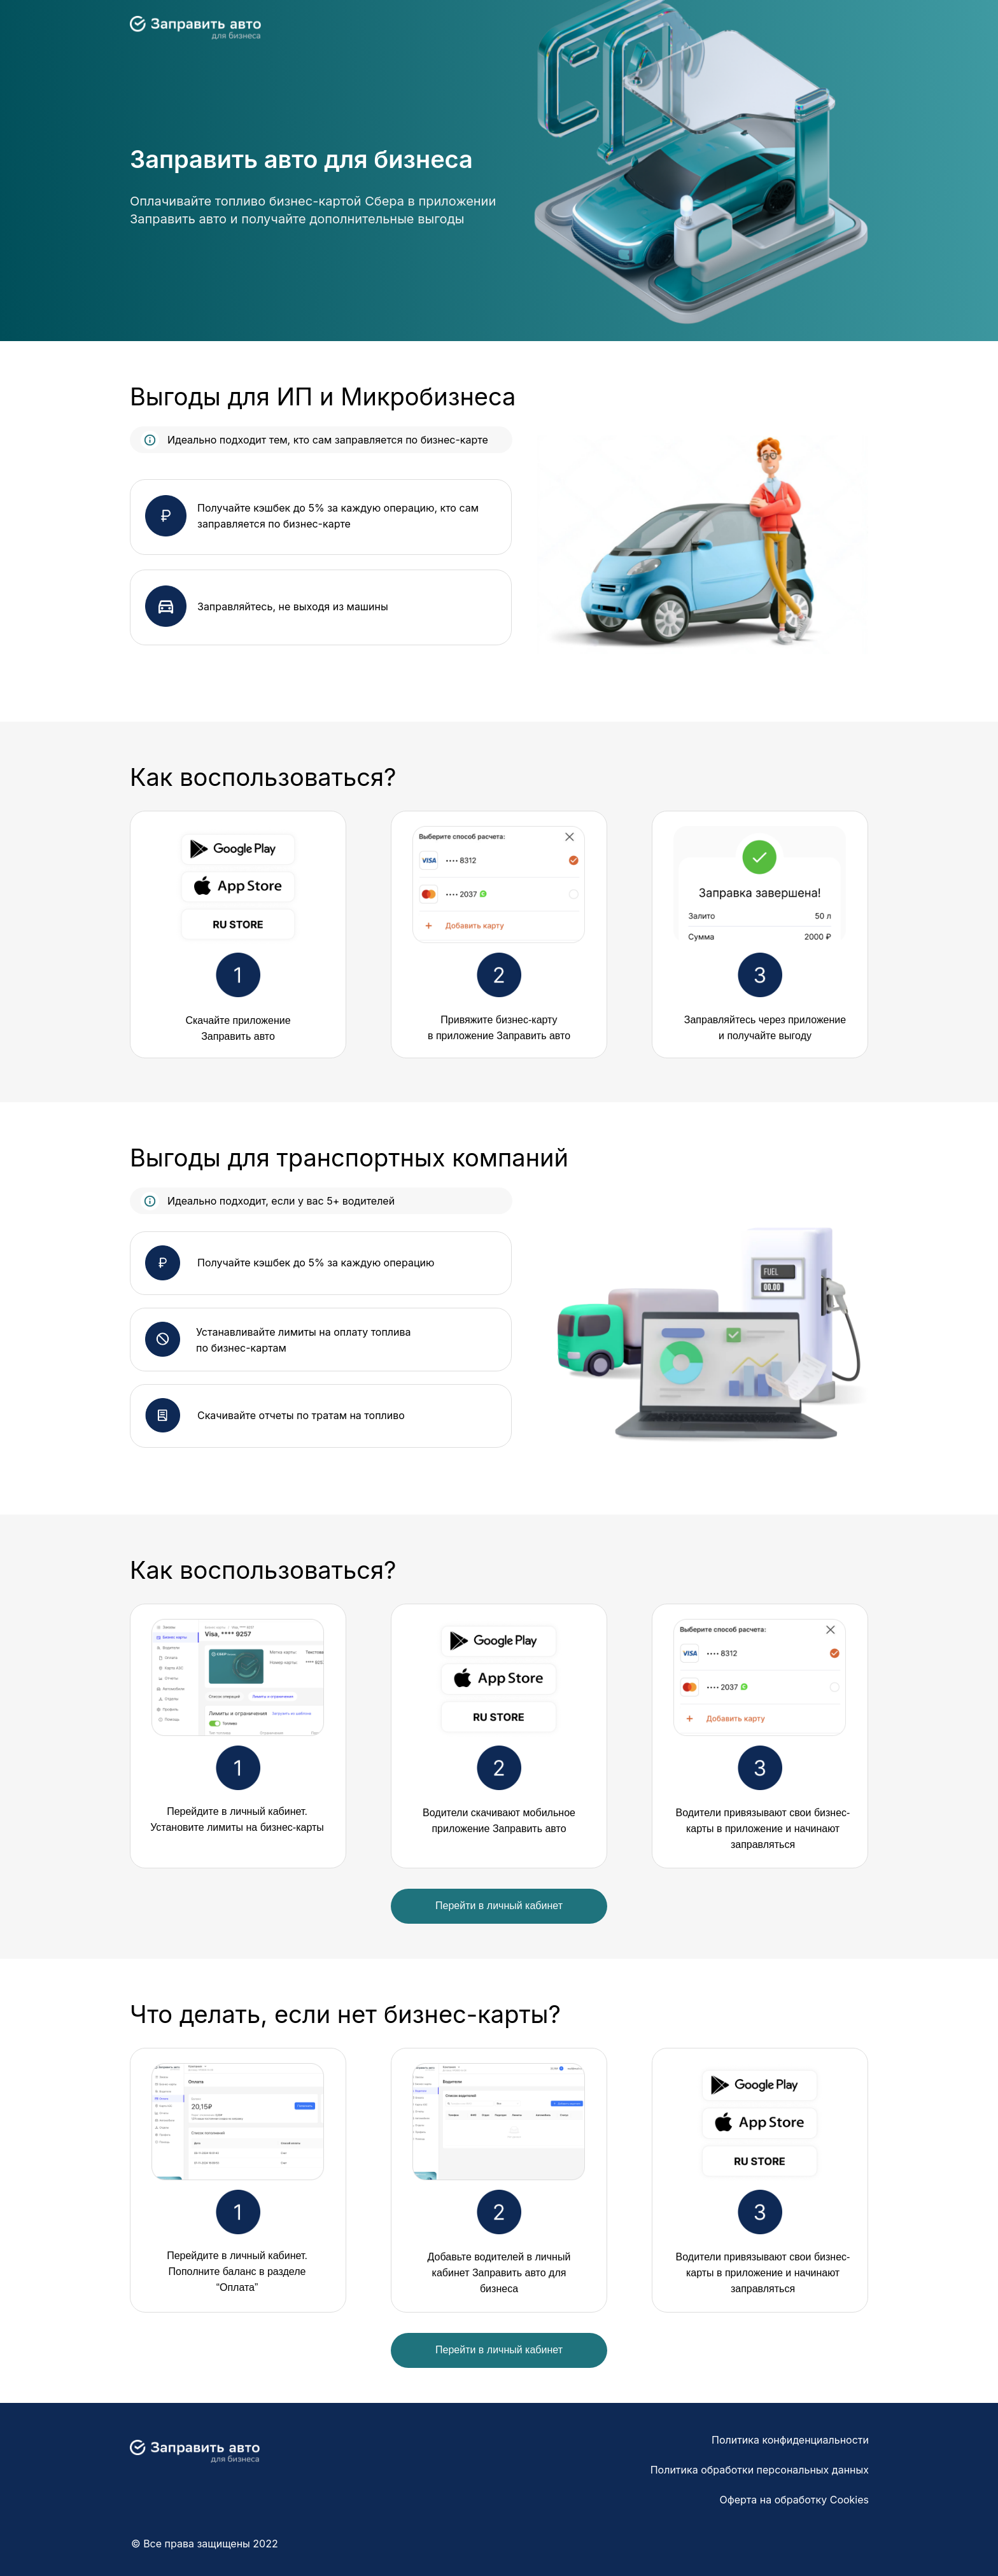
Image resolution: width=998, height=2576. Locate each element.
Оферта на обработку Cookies (794, 2499)
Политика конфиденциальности (790, 2439)
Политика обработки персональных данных (759, 2469)
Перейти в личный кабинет (499, 1905)
